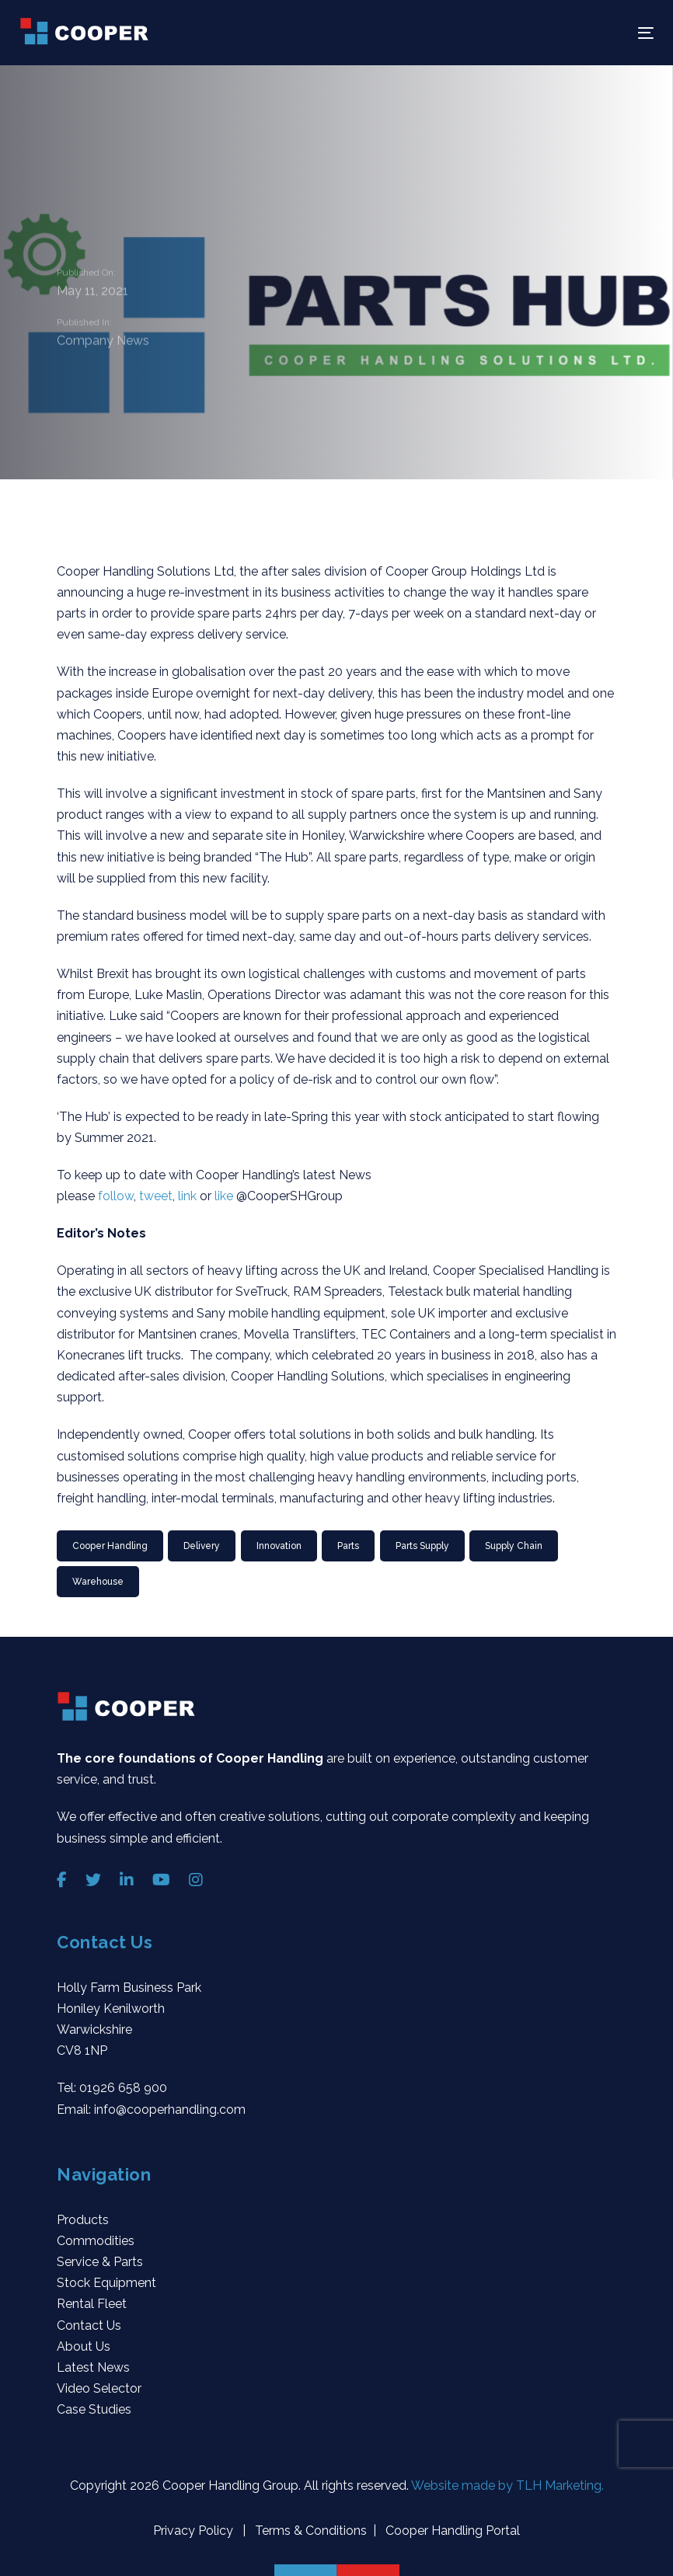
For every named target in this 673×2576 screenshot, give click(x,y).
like (225, 1196)
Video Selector (99, 2388)
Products (83, 2219)
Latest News (93, 2367)
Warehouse (98, 1581)
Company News (103, 341)
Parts (348, 1545)
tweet (156, 1196)
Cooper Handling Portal (451, 2530)
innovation (279, 1545)
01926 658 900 (123, 2087)
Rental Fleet (92, 2303)
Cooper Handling (110, 1545)
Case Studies (94, 2409)
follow (116, 1196)
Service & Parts (100, 2261)
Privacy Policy (194, 2530)
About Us (83, 2346)
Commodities (95, 2240)
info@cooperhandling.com (170, 2109)
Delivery (201, 1545)
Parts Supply (422, 1545)
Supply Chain (513, 1545)
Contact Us (89, 2325)
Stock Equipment (106, 2282)
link (189, 1196)
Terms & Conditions (309, 2530)
